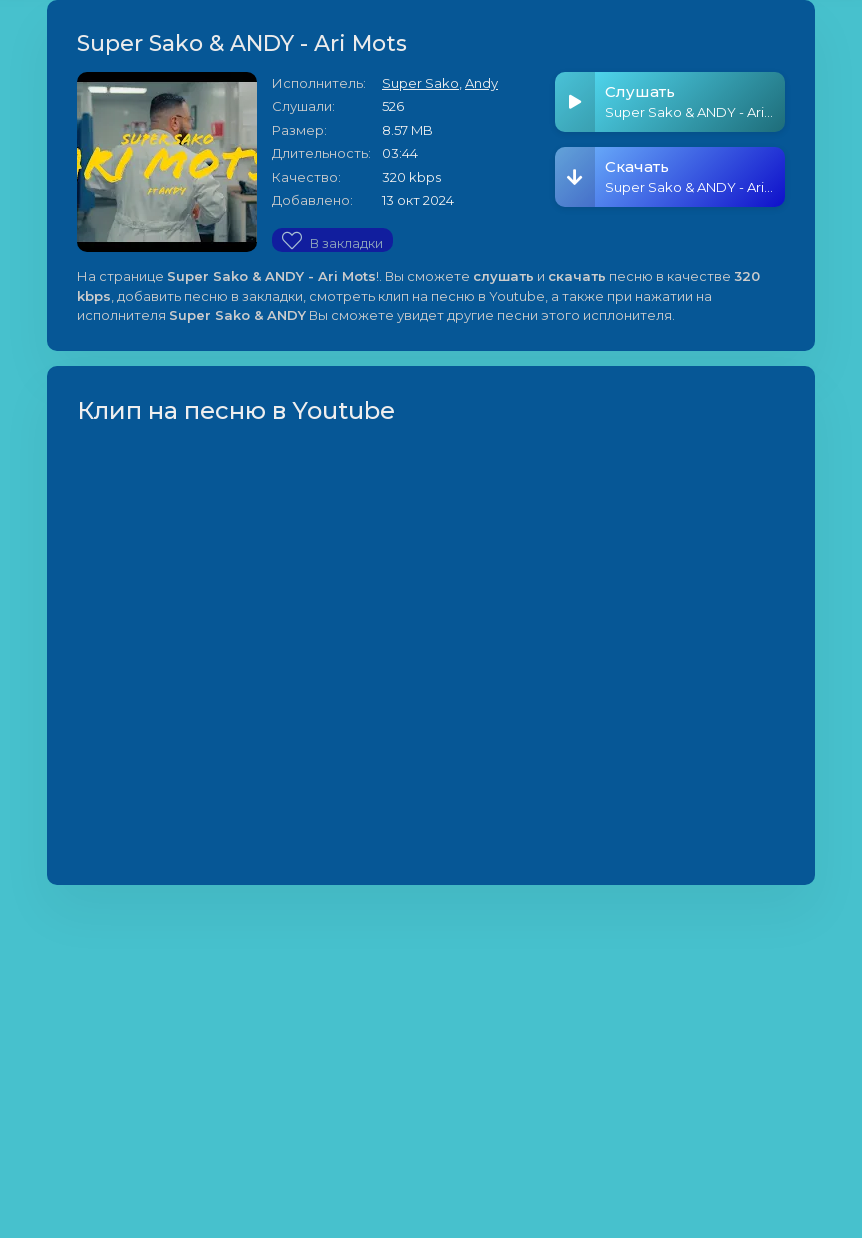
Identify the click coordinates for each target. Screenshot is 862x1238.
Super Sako (420, 83)
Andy (481, 83)
